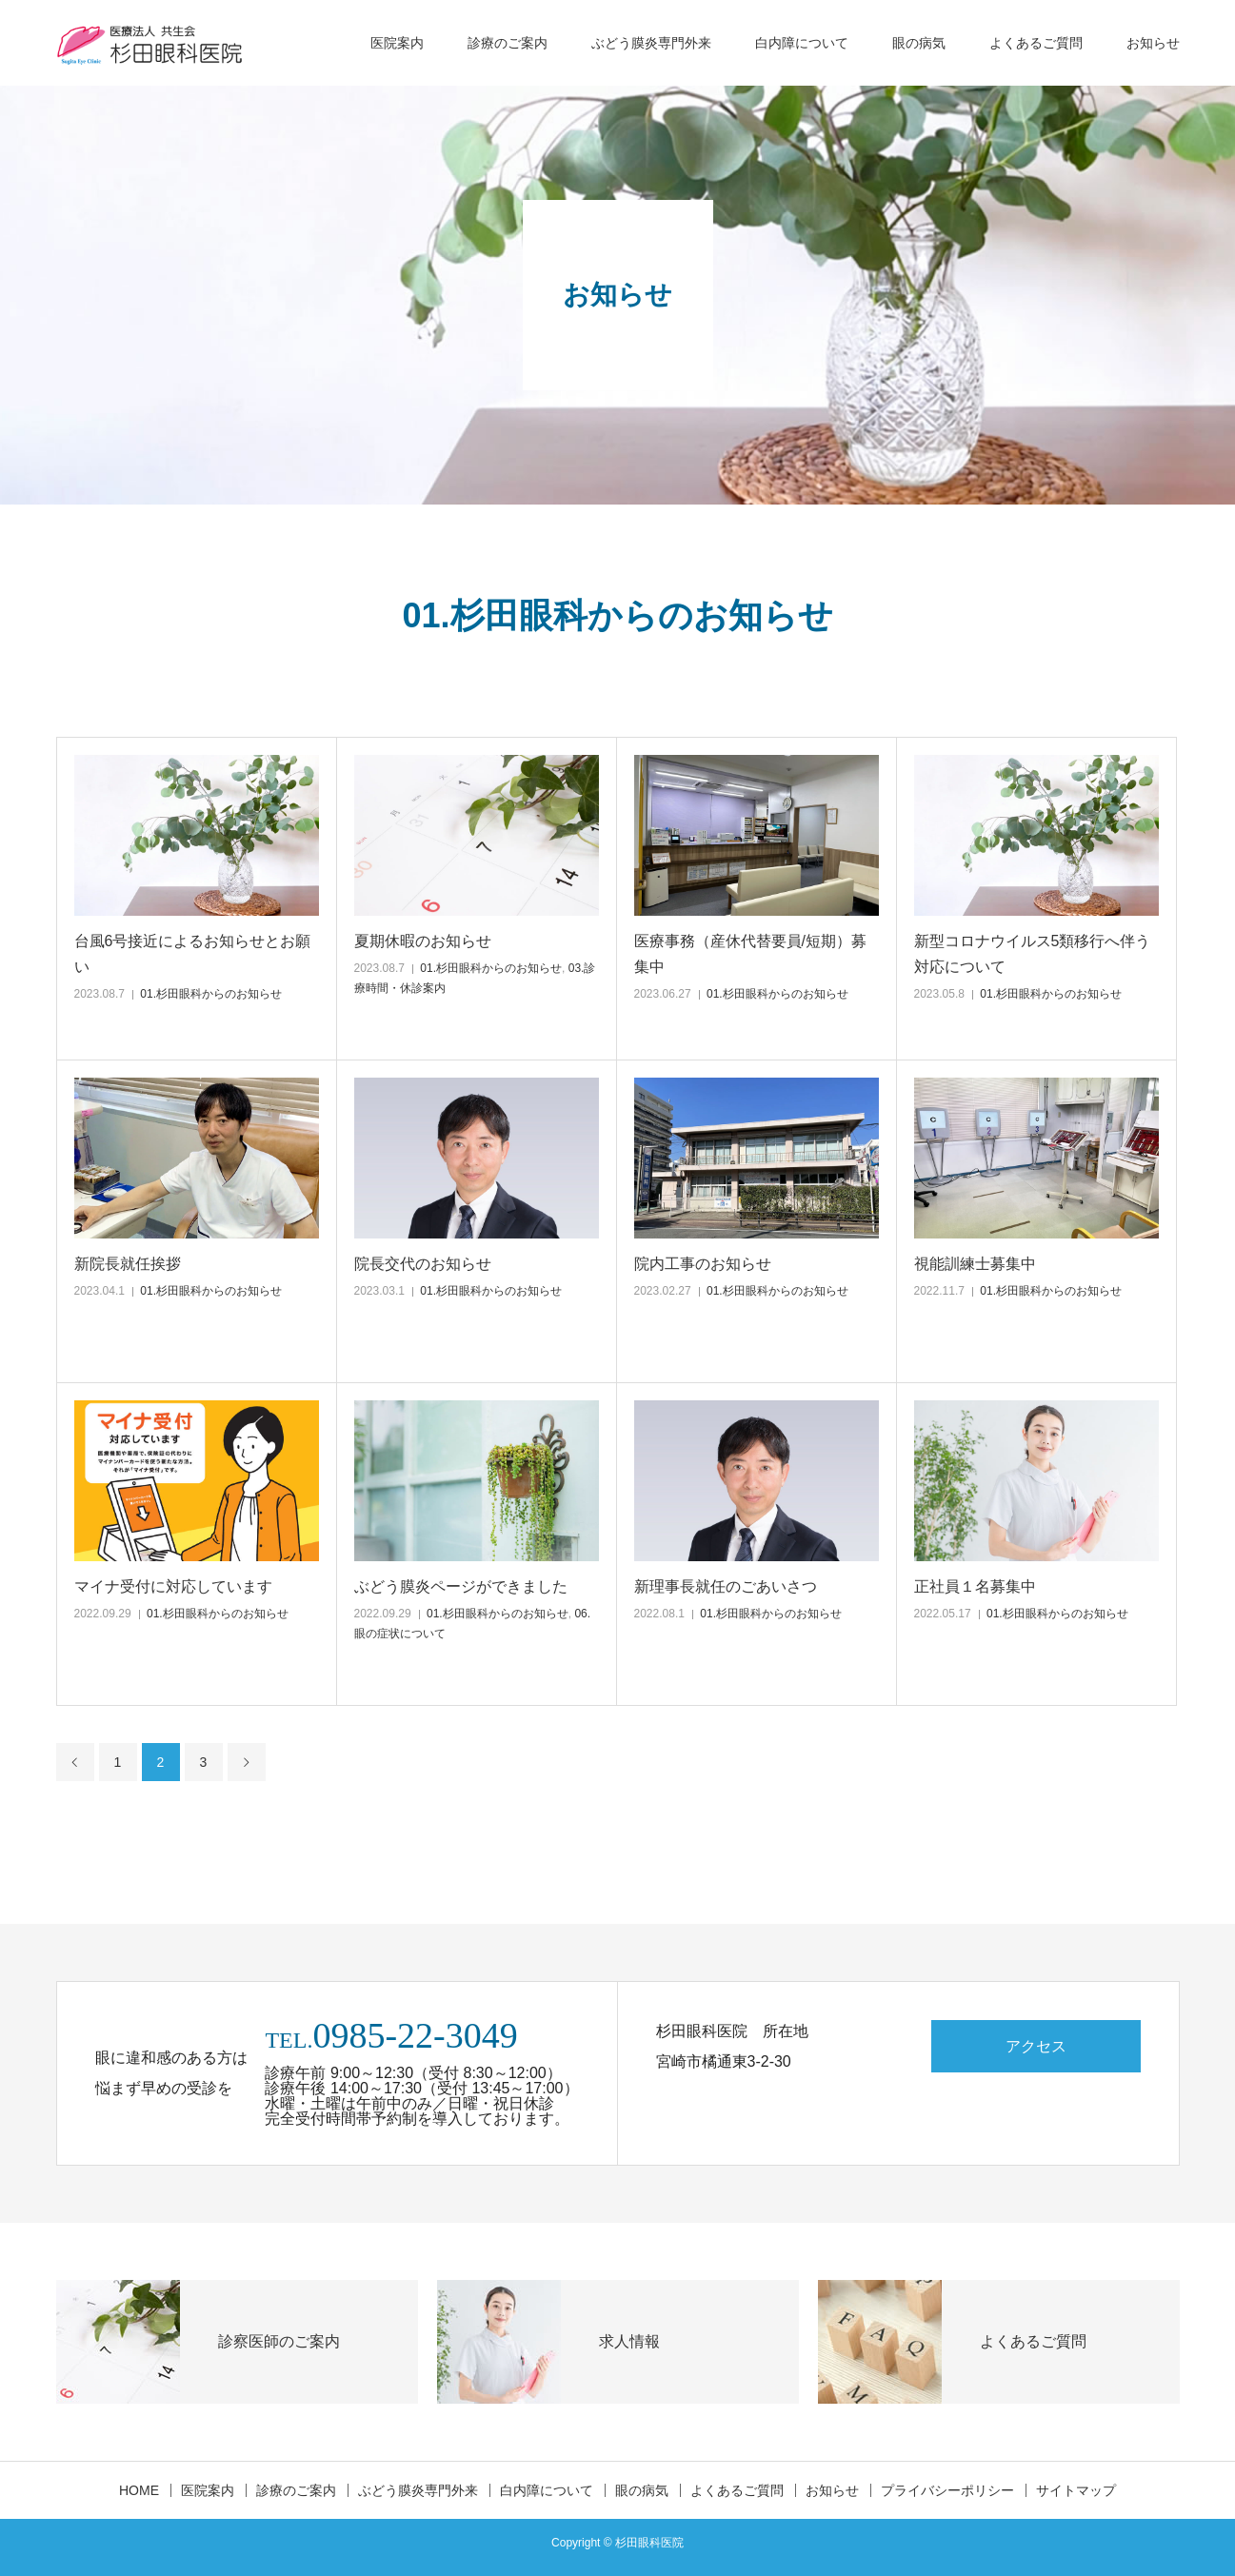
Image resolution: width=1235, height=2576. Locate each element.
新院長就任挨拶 (127, 1264)
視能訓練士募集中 (975, 1264)
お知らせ (1153, 42)
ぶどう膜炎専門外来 (651, 42)
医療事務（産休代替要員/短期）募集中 (750, 954)
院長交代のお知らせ (422, 1264)
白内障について (801, 42)
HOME (139, 2490)
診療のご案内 (508, 42)
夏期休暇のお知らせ (422, 941)
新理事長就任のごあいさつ (725, 1586)
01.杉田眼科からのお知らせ (211, 994)
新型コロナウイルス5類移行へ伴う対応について (1032, 954)
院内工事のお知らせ (702, 1264)
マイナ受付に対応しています (173, 1586)
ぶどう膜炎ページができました (461, 1586)
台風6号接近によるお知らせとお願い (192, 954)
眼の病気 (919, 42)
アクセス (1036, 2046)
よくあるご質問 (1036, 42)
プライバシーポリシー (947, 2490)
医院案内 (397, 42)
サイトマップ (1076, 2490)
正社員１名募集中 (975, 1586)
